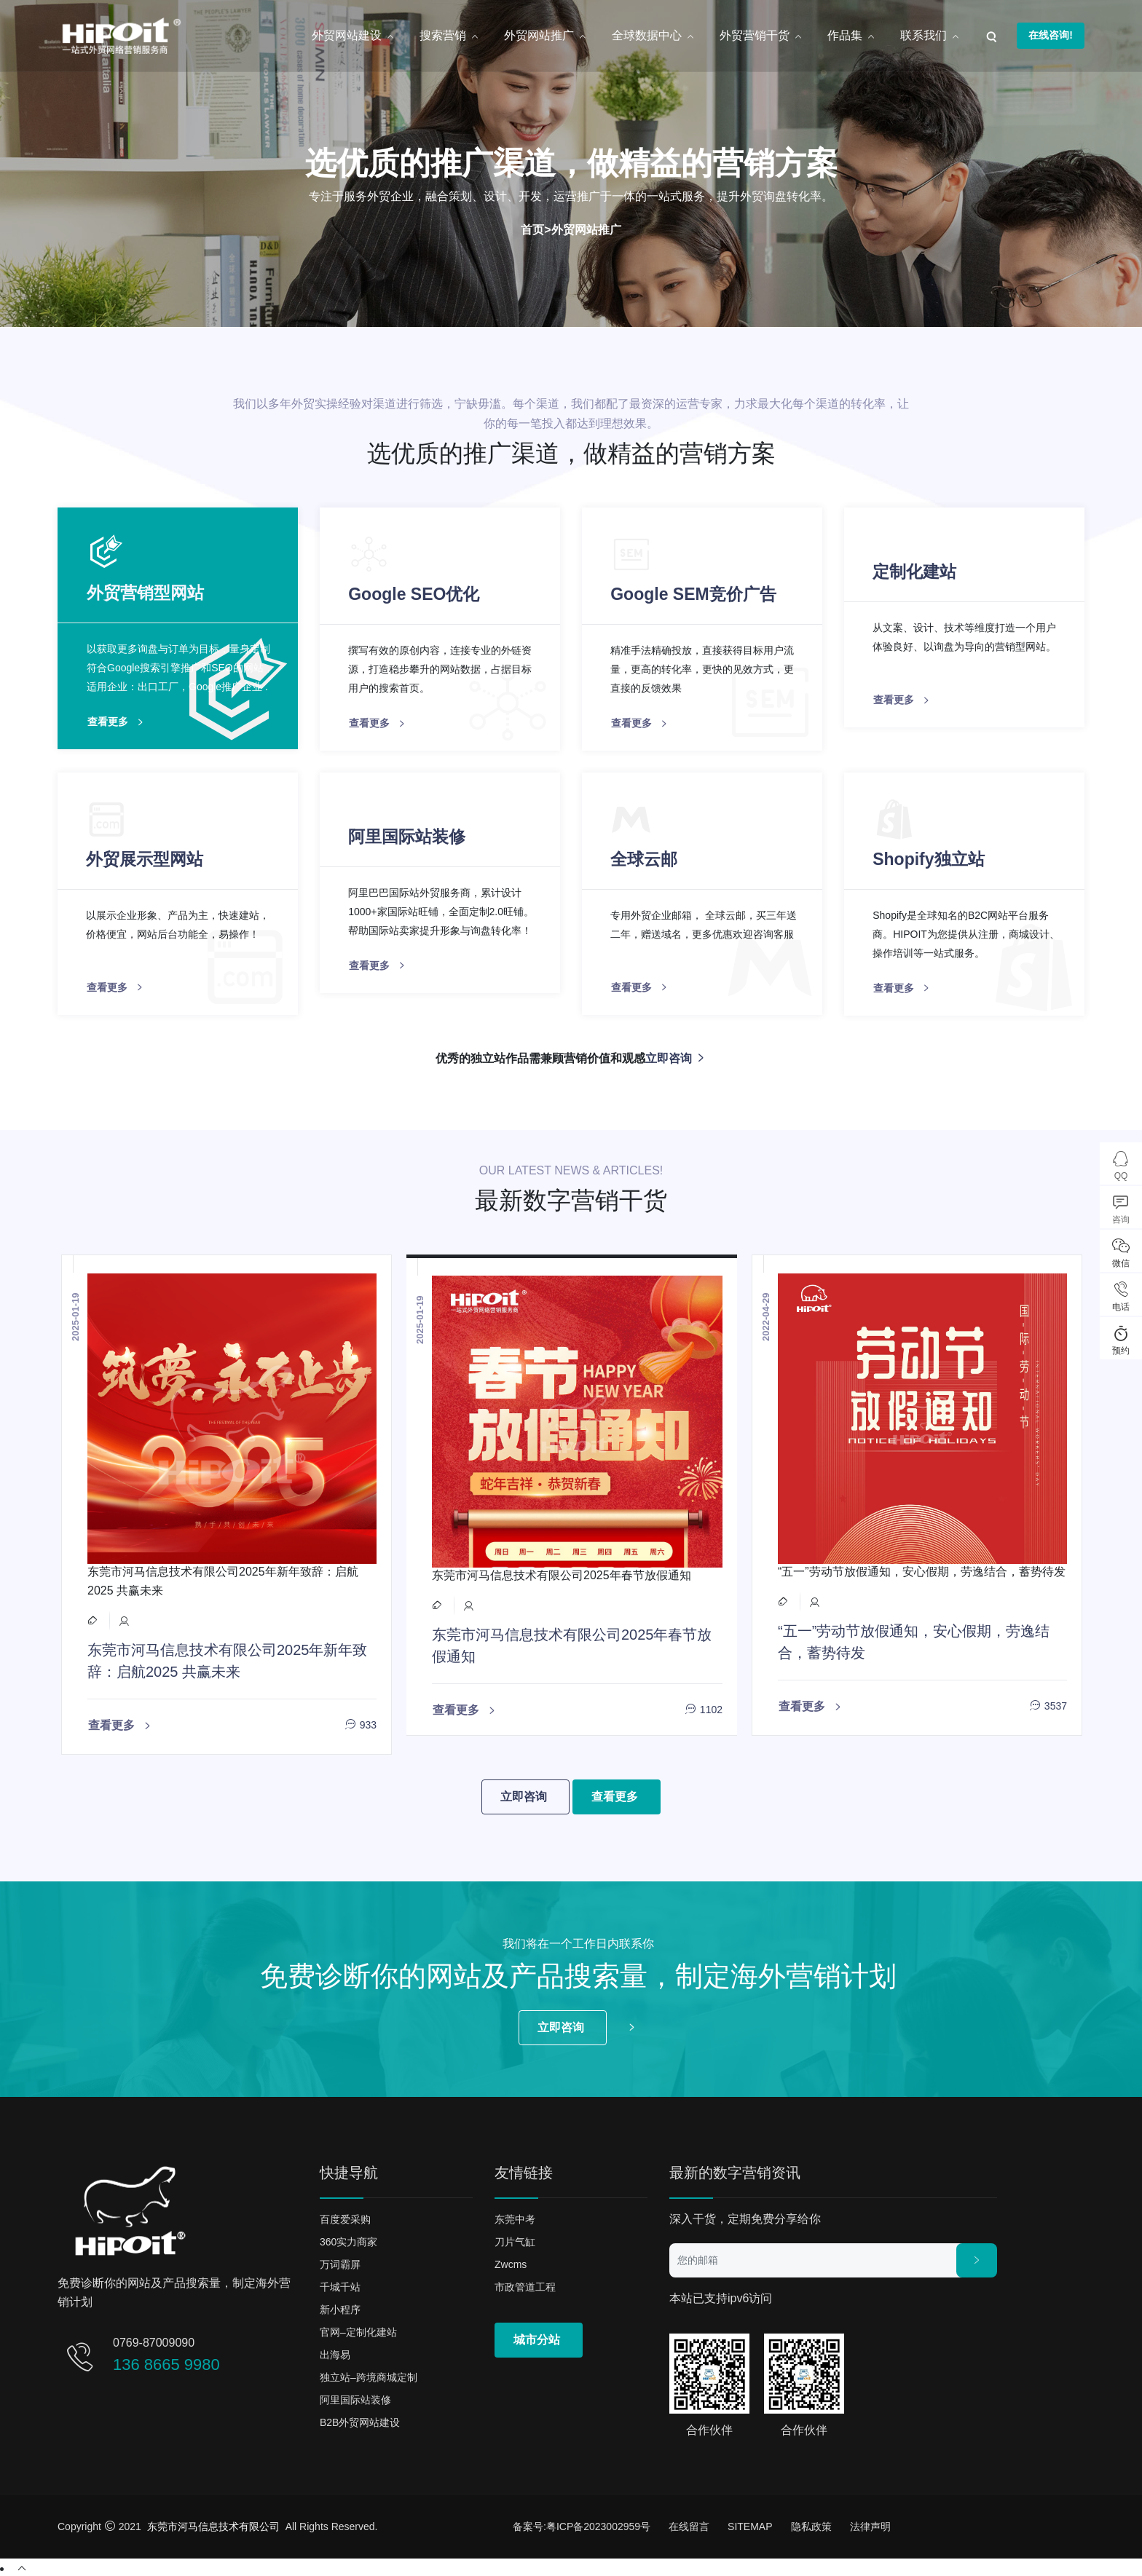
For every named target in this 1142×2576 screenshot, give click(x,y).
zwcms (511, 2262)
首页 (532, 230)
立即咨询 (675, 1057)
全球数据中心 (653, 36)
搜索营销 (449, 36)
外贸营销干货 (761, 36)
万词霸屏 (340, 2262)
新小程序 (340, 2307)
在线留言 (689, 2524)
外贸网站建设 (353, 36)
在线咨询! (1050, 35)
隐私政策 (811, 2524)
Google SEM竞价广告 (693, 593)
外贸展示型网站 (145, 857)
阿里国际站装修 (407, 835)
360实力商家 (348, 2239)
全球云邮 (644, 857)
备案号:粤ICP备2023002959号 (581, 2524)
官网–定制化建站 (358, 2330)
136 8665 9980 (166, 2362)
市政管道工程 (525, 2285)
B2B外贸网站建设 (360, 2420)
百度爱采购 (345, 2217)
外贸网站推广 (545, 36)
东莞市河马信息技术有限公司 (213, 2524)
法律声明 (870, 2524)
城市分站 (536, 2337)
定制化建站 (915, 570)
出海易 (335, 2352)
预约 (1120, 1339)
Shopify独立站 (929, 857)
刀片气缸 (515, 2239)
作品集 (851, 36)
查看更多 (116, 721)
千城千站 (340, 2285)
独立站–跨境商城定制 (368, 2375)
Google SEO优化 (414, 593)
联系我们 (930, 36)
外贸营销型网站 (145, 592)
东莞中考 (515, 2217)
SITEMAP (750, 2524)
